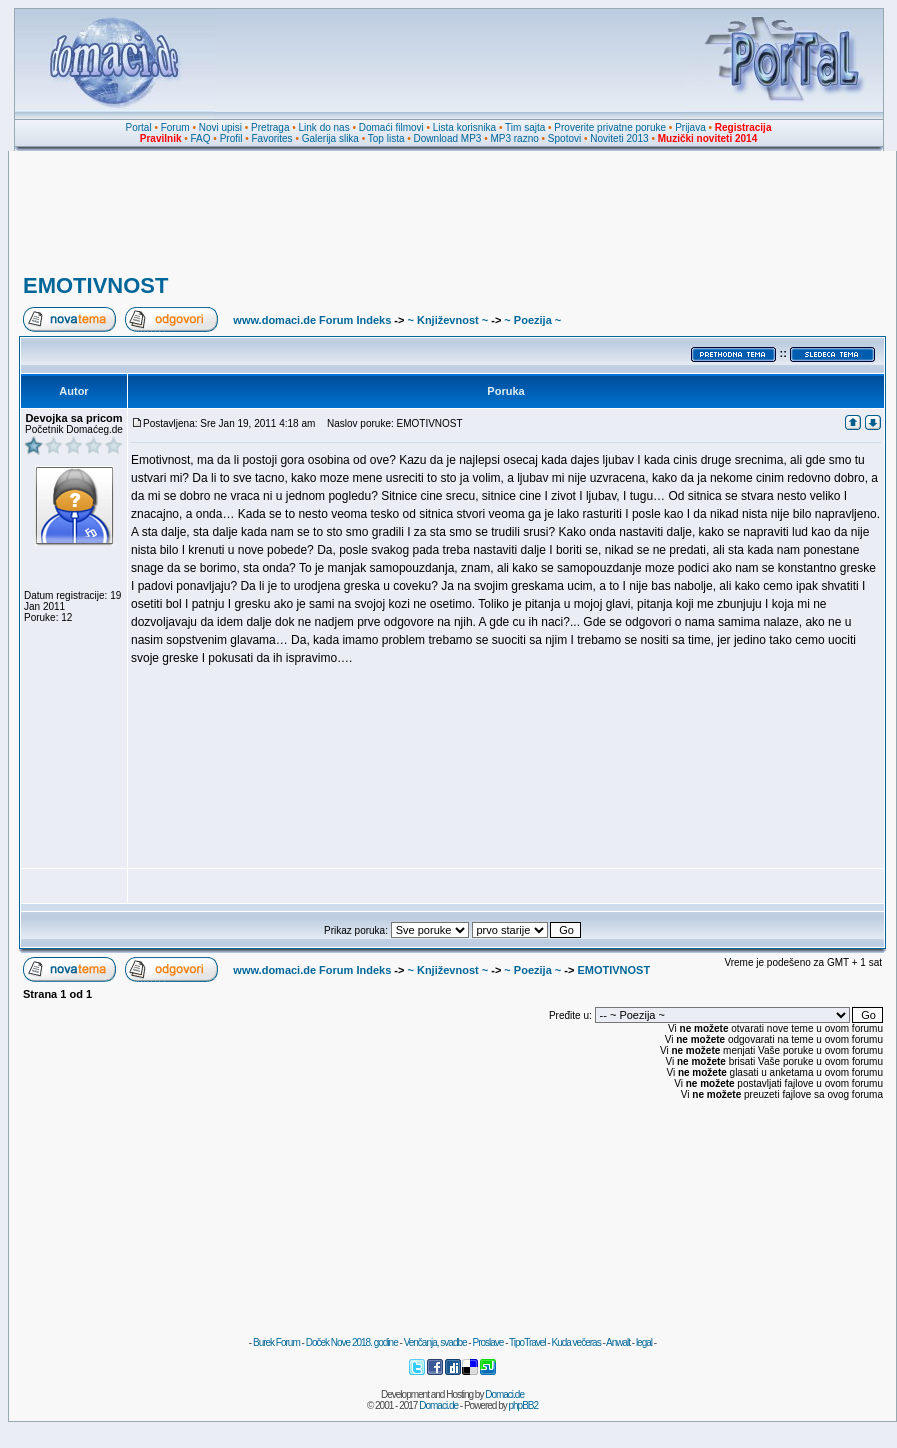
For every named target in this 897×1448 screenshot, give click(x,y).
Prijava (690, 127)
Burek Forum (276, 1342)
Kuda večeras (575, 1342)
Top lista (386, 138)
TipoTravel (527, 1342)
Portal (139, 127)
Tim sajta (525, 127)
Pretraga (270, 127)
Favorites (271, 138)
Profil (231, 138)
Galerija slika (330, 138)
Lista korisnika (464, 127)
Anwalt (618, 1342)
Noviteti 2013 (619, 138)
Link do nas (324, 127)
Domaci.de (504, 1394)
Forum (175, 127)
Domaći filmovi (391, 127)
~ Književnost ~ (447, 320)
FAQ (201, 138)
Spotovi (564, 138)
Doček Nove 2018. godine (352, 1342)
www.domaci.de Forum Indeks (312, 320)
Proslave (487, 1342)
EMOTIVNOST (95, 285)
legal (644, 1342)
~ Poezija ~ (532, 320)
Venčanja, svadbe (435, 1342)
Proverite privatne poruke (610, 127)
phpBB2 (524, 1405)
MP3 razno (514, 138)
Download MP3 (448, 138)
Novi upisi (220, 127)
